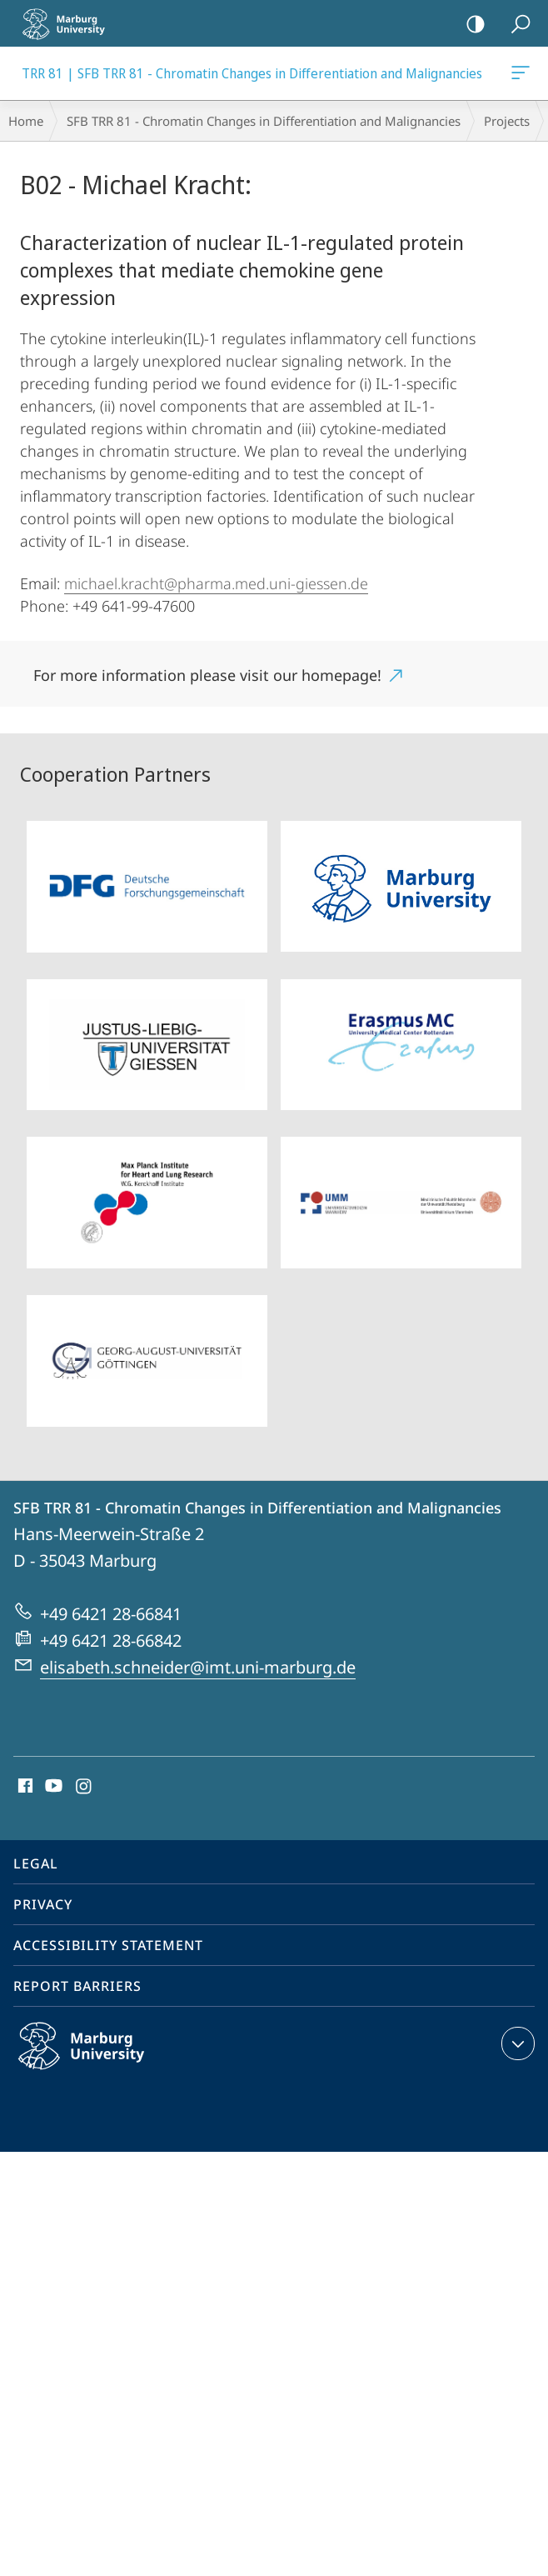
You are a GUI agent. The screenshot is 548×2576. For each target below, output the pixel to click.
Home (25, 121)
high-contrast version (470, 25)
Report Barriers (77, 1986)
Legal (35, 1863)
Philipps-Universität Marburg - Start (71, 23)
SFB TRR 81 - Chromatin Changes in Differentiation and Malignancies (264, 121)
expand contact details (516, 2043)
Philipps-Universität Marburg (99, 2059)
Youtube (52, 1786)
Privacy (42, 1904)
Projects (507, 121)
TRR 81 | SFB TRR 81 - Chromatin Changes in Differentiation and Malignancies (519, 76)
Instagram (84, 1786)
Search (515, 25)
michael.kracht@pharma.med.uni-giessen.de (216, 583)
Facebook (23, 1786)
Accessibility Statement (108, 1945)
